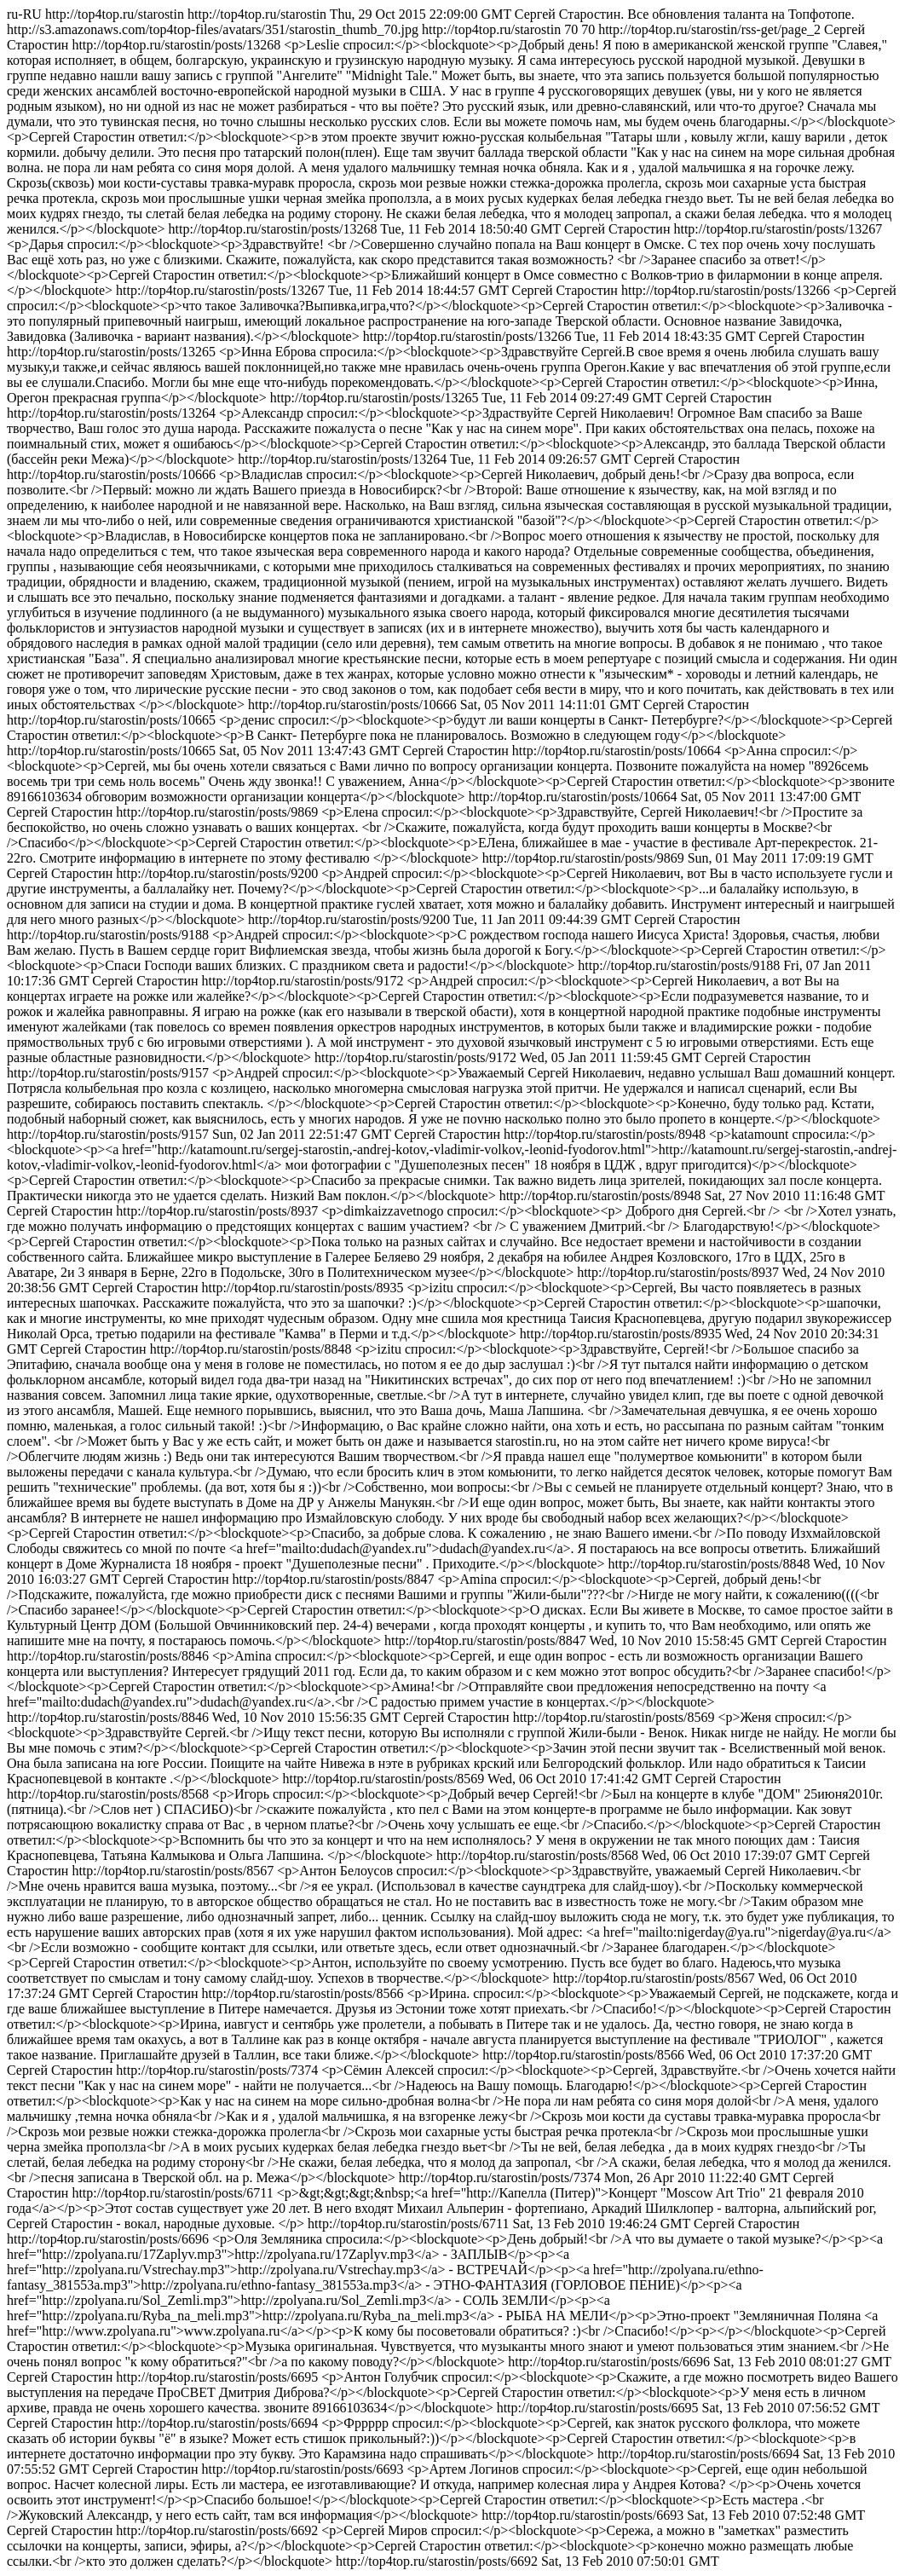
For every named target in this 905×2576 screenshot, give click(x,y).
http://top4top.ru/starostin (452, 1287)
